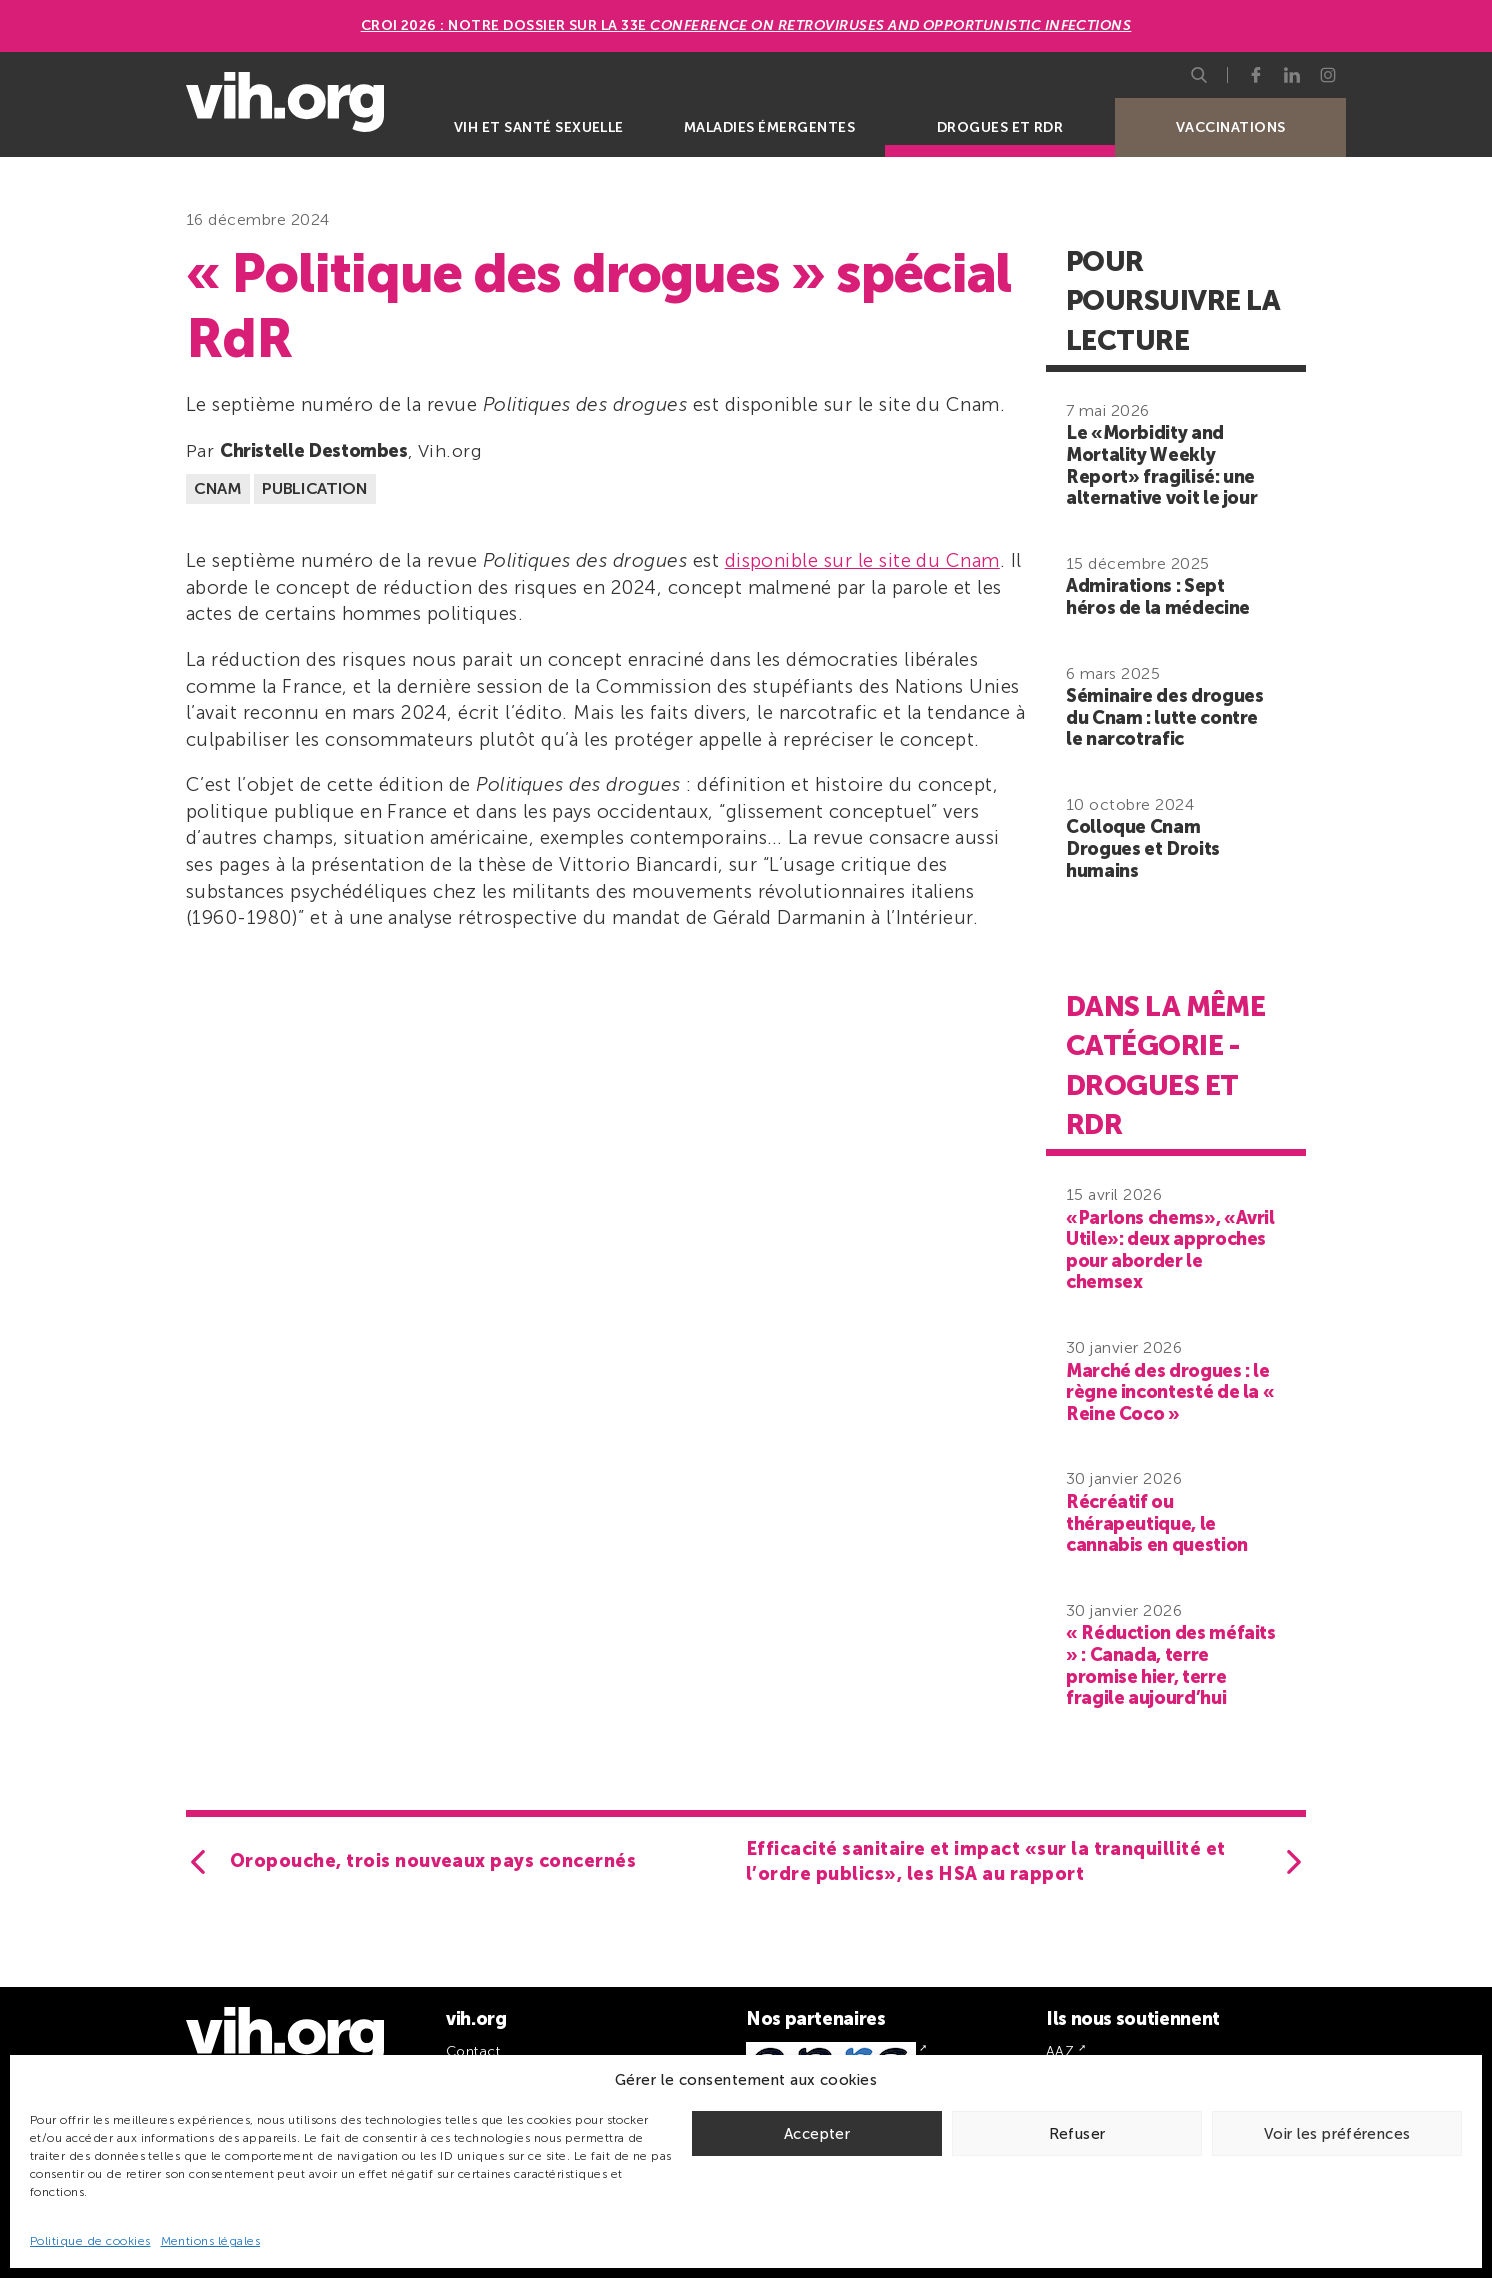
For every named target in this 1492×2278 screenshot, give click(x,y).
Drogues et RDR (1000, 127)
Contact (473, 2051)
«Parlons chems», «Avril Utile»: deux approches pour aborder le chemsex (1170, 1250)
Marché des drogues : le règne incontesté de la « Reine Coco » (1170, 1392)
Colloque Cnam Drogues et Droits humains (1143, 848)
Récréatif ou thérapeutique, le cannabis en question (1157, 1523)
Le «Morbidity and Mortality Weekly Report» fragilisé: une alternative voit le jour (1161, 465)
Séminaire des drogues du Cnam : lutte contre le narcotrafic (1164, 717)
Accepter (817, 2134)
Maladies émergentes (769, 127)
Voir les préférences (1337, 2134)
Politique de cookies (90, 2241)
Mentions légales (211, 2241)
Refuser (1077, 2134)
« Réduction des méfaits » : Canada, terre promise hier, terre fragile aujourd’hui (1171, 1665)
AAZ (1060, 2051)
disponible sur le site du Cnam (862, 560)
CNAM (218, 488)
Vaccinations (1231, 127)
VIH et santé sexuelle (539, 127)
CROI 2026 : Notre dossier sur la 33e (746, 25)
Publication (314, 488)
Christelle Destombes (314, 451)
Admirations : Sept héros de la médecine (1158, 597)
